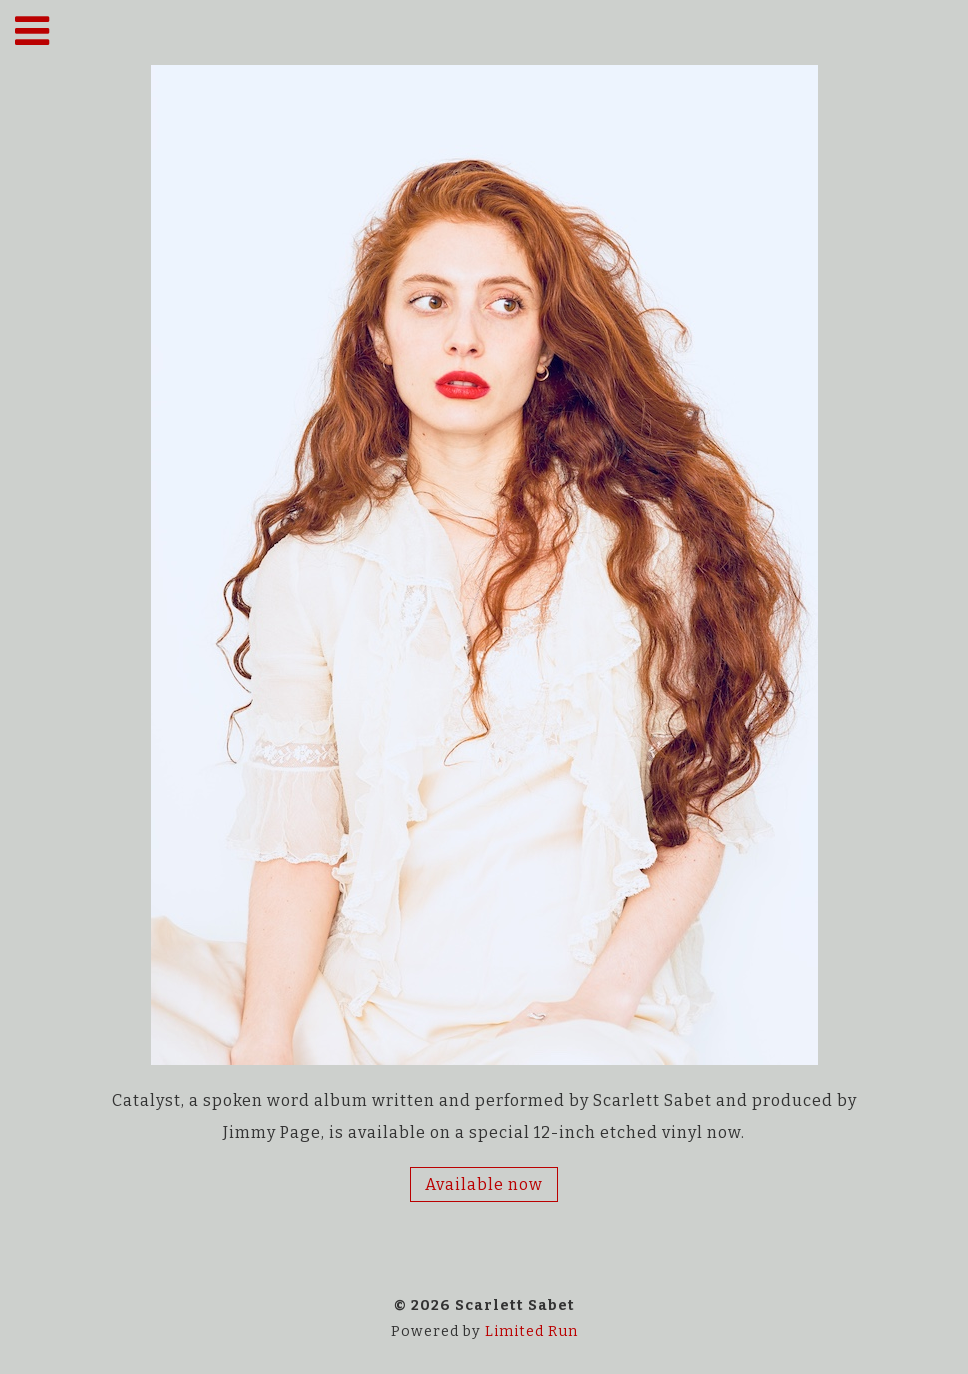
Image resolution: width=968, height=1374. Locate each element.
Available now (484, 1184)
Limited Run (531, 1331)
